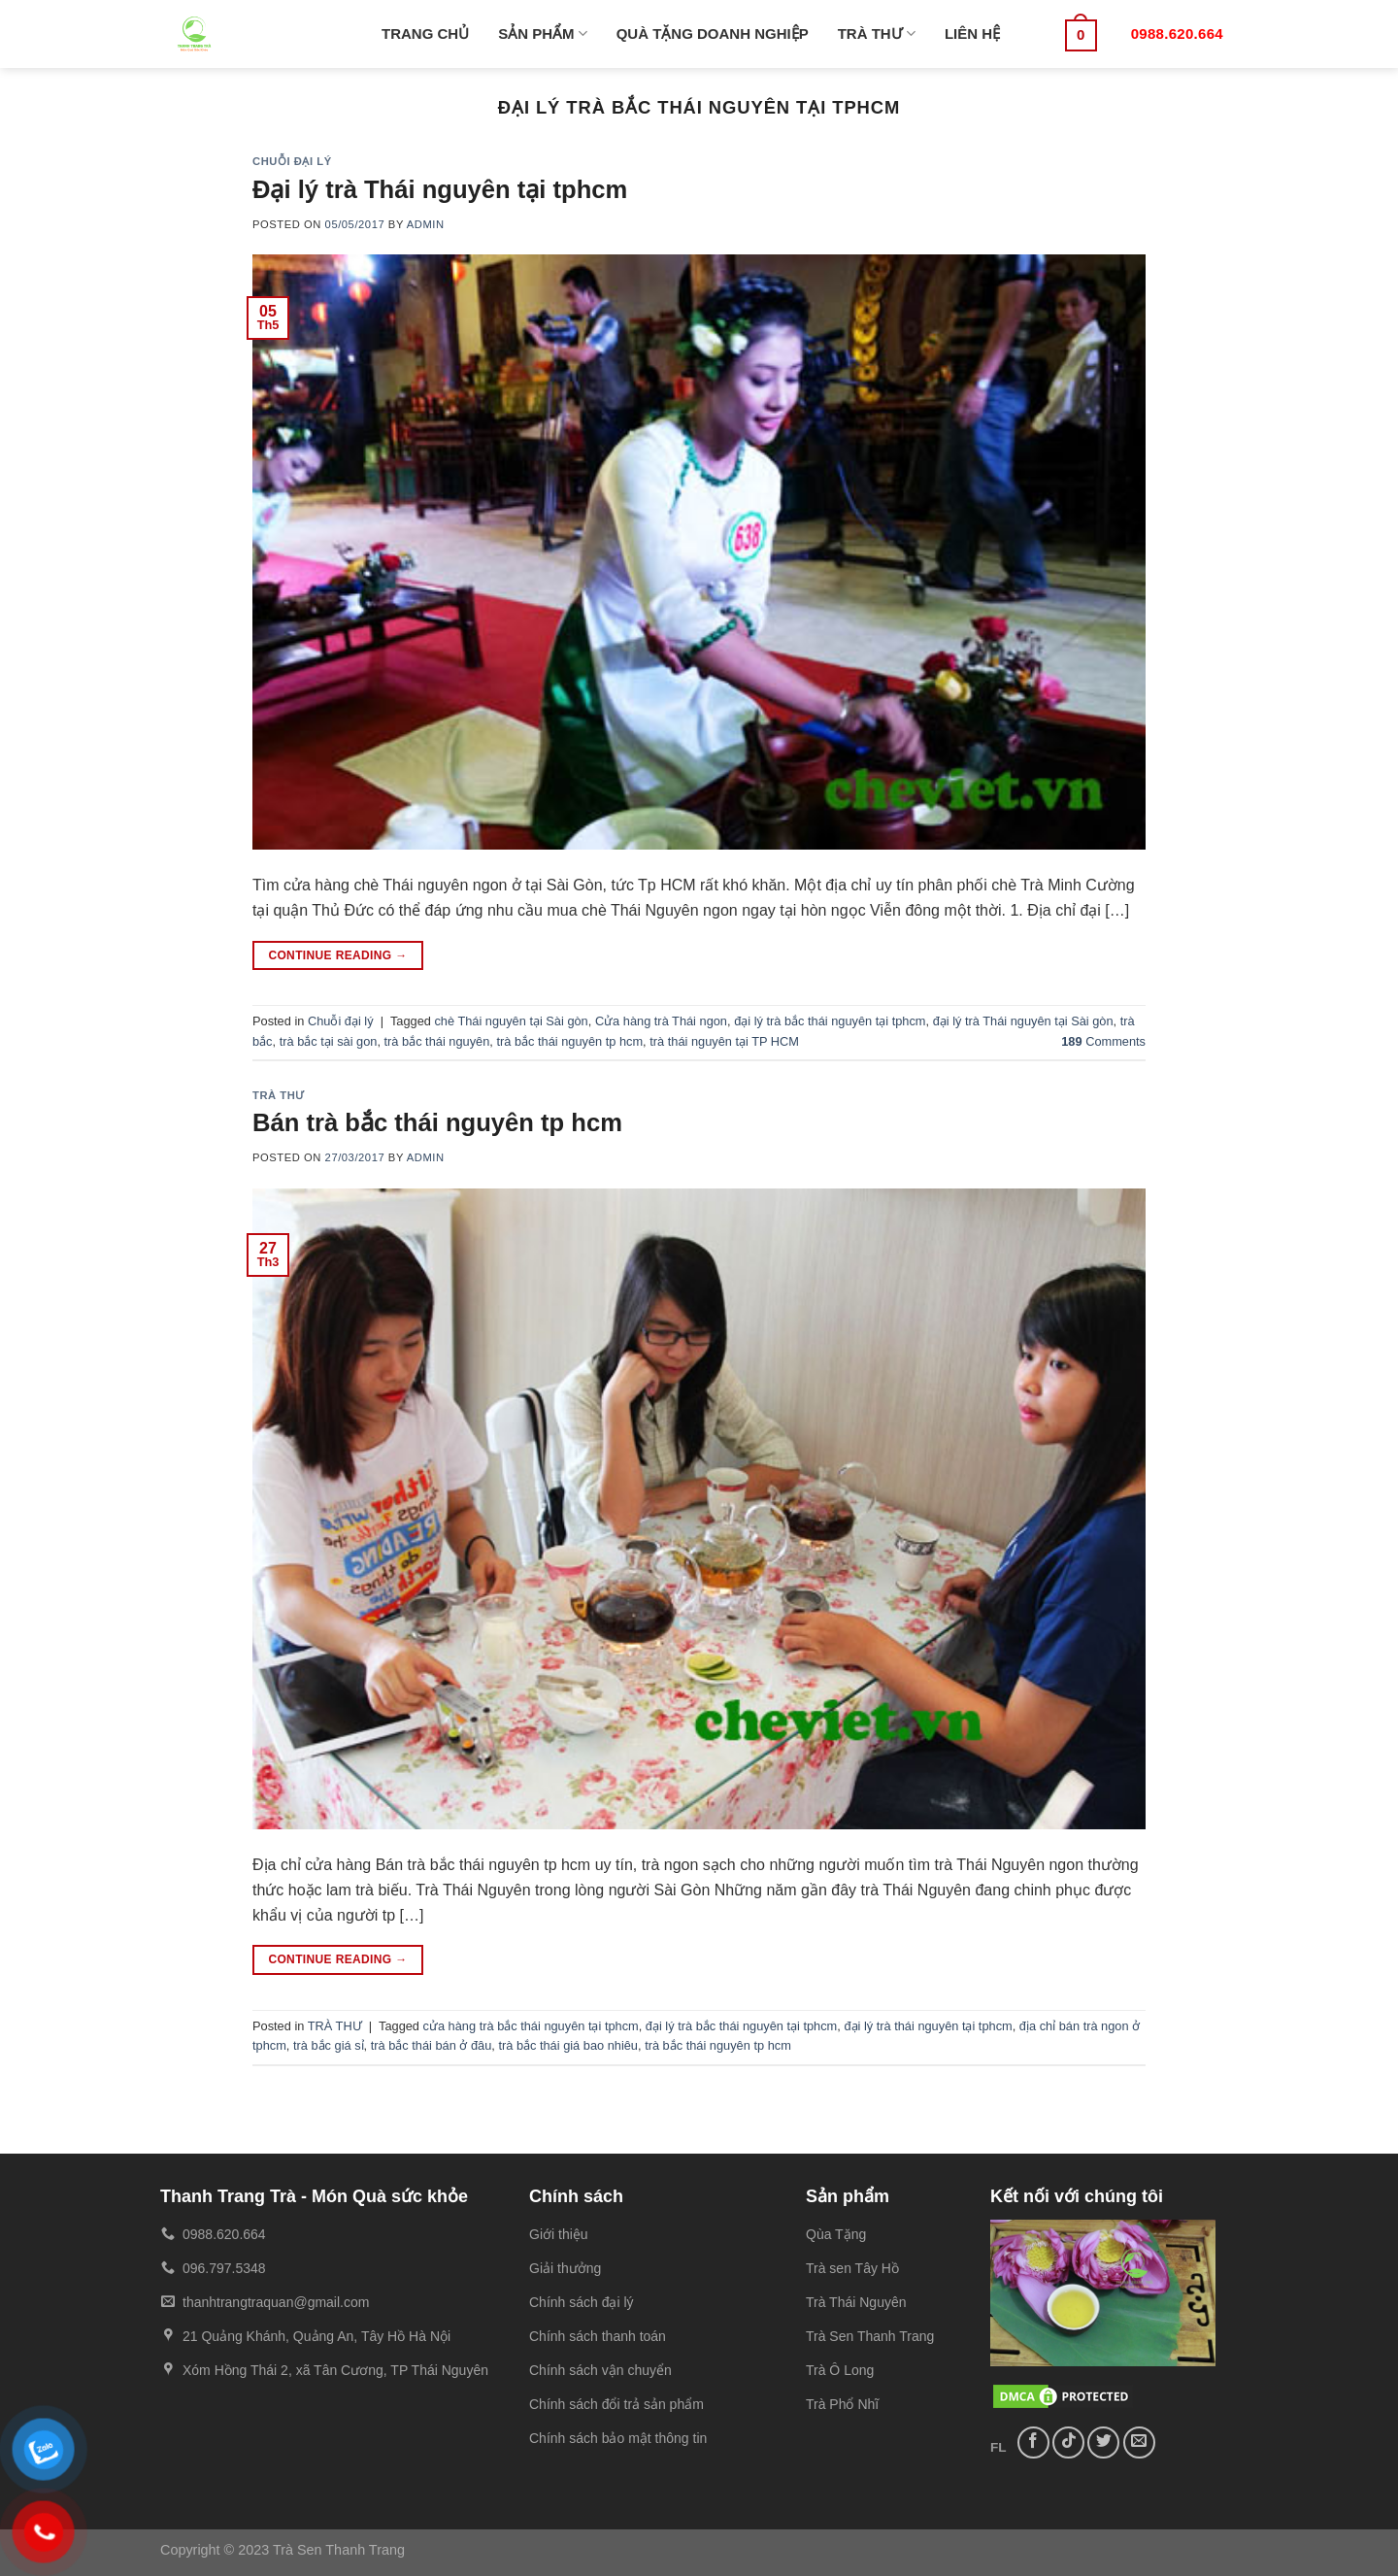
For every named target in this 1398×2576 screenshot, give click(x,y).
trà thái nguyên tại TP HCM (724, 1041)
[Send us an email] (1139, 2442)
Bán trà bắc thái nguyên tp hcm (437, 1122)
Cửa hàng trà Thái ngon (661, 1021)
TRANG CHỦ (425, 33)
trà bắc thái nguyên (437, 1041)
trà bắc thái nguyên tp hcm (569, 1041)
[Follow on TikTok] (1068, 2442)
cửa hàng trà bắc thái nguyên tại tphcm (531, 2026)
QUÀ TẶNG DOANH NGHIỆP (712, 33)
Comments (1103, 1041)
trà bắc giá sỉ (328, 2045)
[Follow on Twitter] (1103, 2442)
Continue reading (337, 956)
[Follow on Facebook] (1033, 2442)
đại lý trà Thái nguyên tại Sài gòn (1023, 1021)
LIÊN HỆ (972, 33)
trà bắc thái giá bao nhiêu (568, 2045)
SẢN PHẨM (542, 33)
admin (426, 224)
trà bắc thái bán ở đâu (431, 2045)
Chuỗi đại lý (292, 161)
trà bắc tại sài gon (329, 1041)
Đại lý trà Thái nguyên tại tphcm (439, 189)
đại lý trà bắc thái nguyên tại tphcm (829, 1021)
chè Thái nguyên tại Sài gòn (510, 1021)
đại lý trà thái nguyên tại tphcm (928, 2026)
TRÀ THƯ (876, 33)
